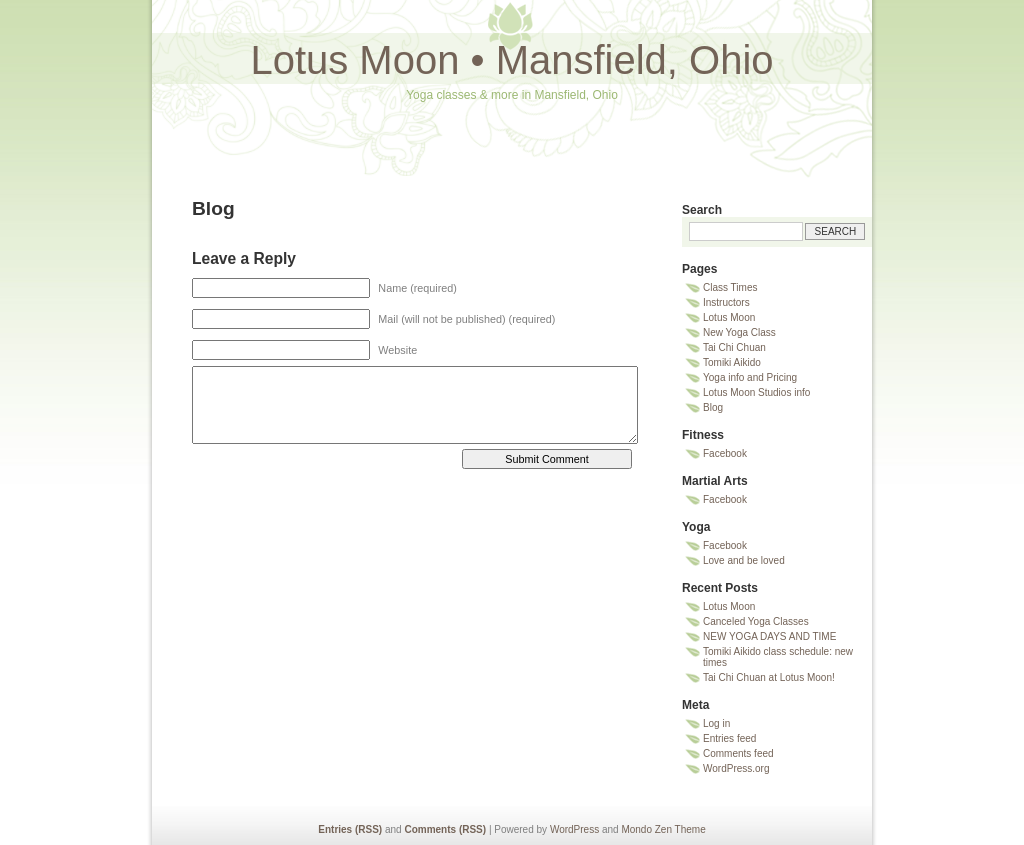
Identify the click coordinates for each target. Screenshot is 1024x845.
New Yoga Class (739, 332)
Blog (713, 407)
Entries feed (729, 738)
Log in (716, 723)
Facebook (725, 453)
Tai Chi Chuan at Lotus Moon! (769, 677)
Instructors (726, 302)
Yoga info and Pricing (750, 377)
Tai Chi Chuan (734, 347)
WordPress (574, 829)
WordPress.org (736, 768)
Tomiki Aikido (732, 362)
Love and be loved (744, 560)
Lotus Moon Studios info (756, 392)
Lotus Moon (729, 317)
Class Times (730, 287)
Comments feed (738, 753)
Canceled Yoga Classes (756, 621)
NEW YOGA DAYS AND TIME (769, 636)
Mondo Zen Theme (663, 829)
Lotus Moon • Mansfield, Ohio (511, 60)
